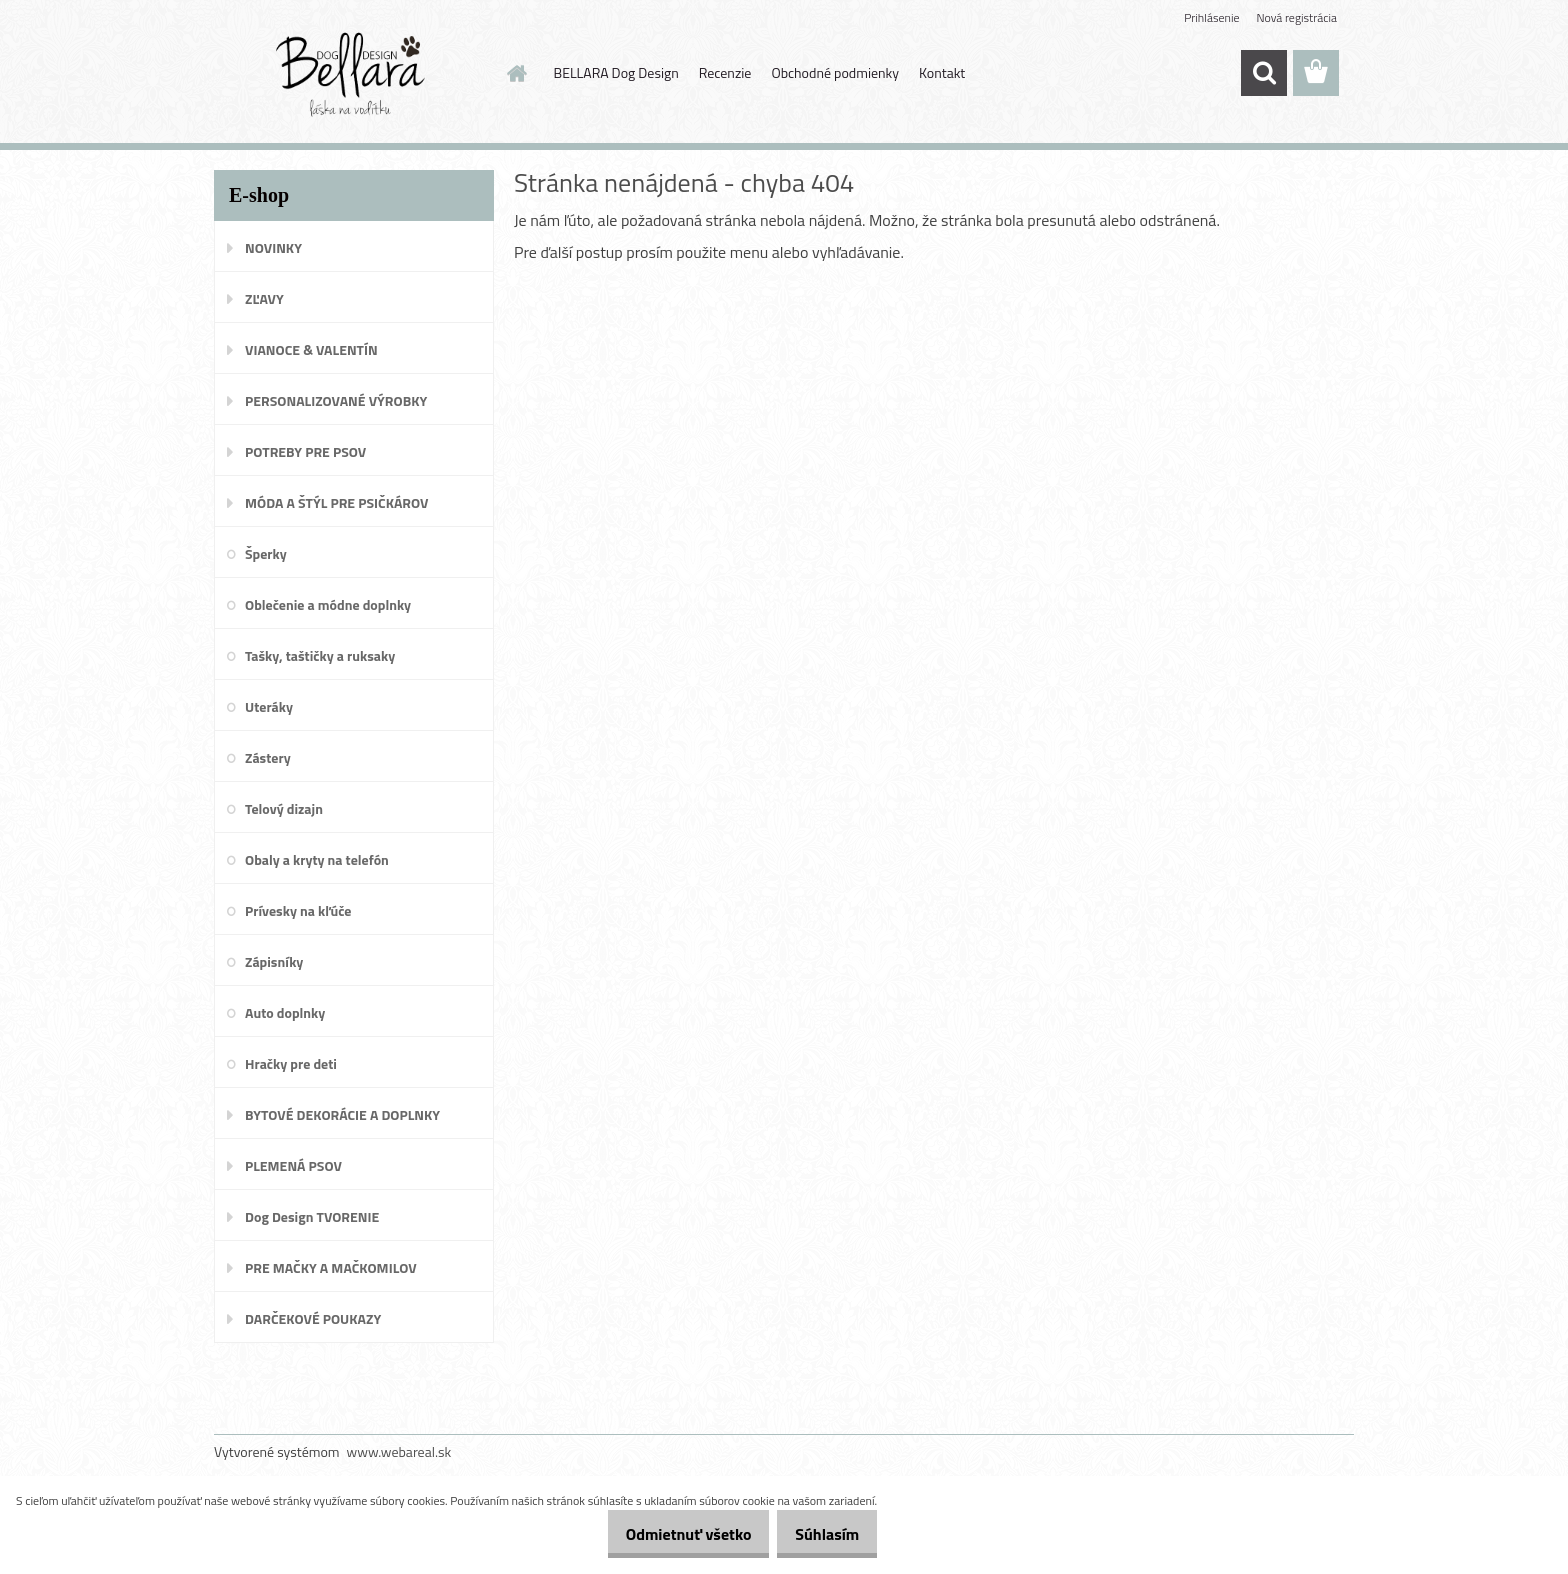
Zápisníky (274, 961)
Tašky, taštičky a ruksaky (320, 655)
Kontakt (942, 72)
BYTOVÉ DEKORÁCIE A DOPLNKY (342, 1114)
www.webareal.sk (399, 1451)
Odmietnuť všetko (667, 1534)
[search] (1264, 73)
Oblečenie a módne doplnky (328, 604)
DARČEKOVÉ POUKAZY (313, 1318)
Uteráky (269, 706)
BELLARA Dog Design (616, 72)
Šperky (266, 553)
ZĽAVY (264, 298)
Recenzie (725, 72)
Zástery (268, 757)
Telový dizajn (284, 808)
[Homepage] (516, 73)
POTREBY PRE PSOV (305, 451)
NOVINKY (273, 247)
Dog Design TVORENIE (312, 1216)
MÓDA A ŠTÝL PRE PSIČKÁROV (336, 502)
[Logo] (351, 74)
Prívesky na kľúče (298, 910)
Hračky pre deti (291, 1063)
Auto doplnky (285, 1012)
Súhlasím (820, 1534)
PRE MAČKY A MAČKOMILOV (331, 1267)
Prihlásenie (1211, 17)
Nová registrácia (1296, 17)
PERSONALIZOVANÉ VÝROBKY (336, 400)
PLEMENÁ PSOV (293, 1165)
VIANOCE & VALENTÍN (311, 349)
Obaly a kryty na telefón (317, 859)
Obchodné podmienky (835, 72)
